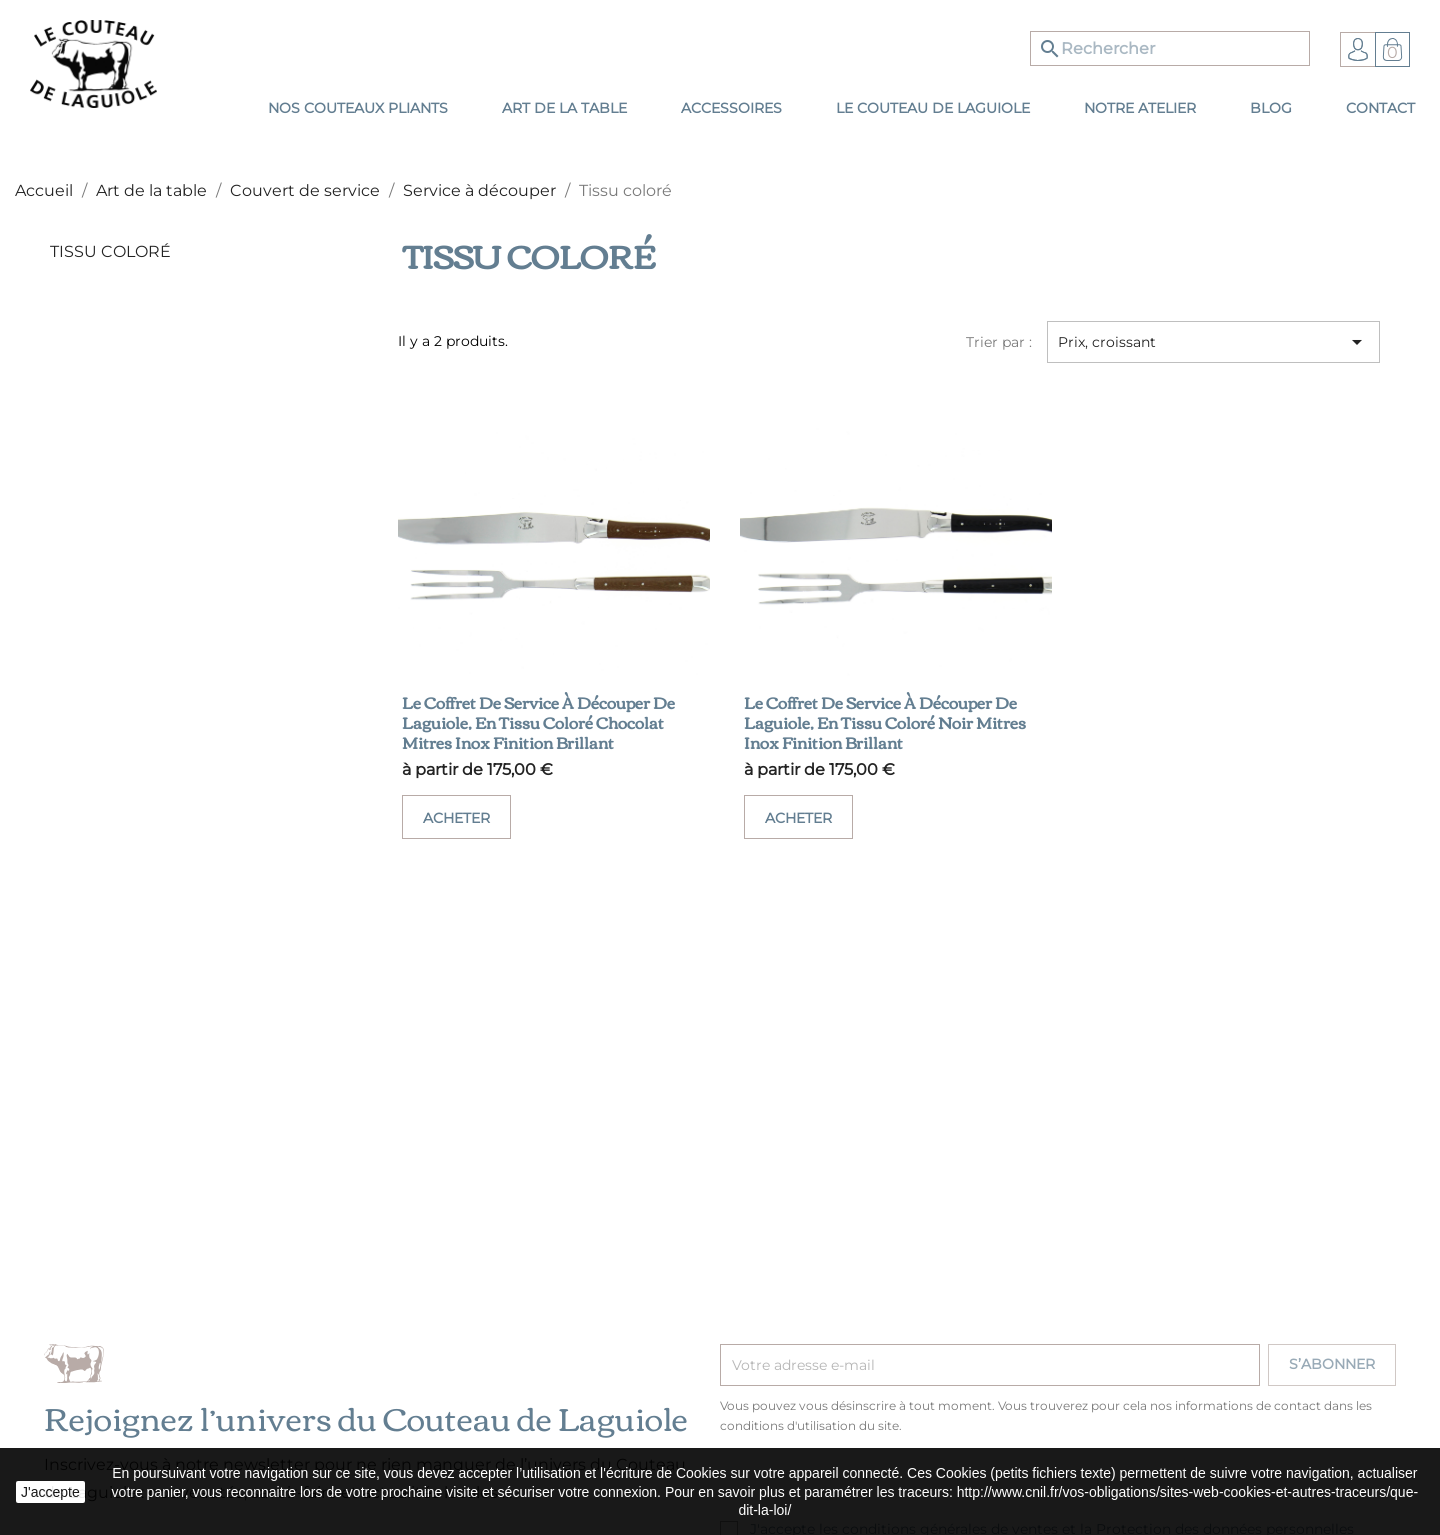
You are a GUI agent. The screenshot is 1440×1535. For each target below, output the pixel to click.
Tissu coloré (110, 251)
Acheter (456, 818)
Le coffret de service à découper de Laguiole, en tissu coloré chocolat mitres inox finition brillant (538, 722)
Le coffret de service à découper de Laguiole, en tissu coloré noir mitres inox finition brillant (885, 722)
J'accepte (50, 1492)
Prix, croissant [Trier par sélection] (1213, 342)
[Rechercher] (1170, 48)
